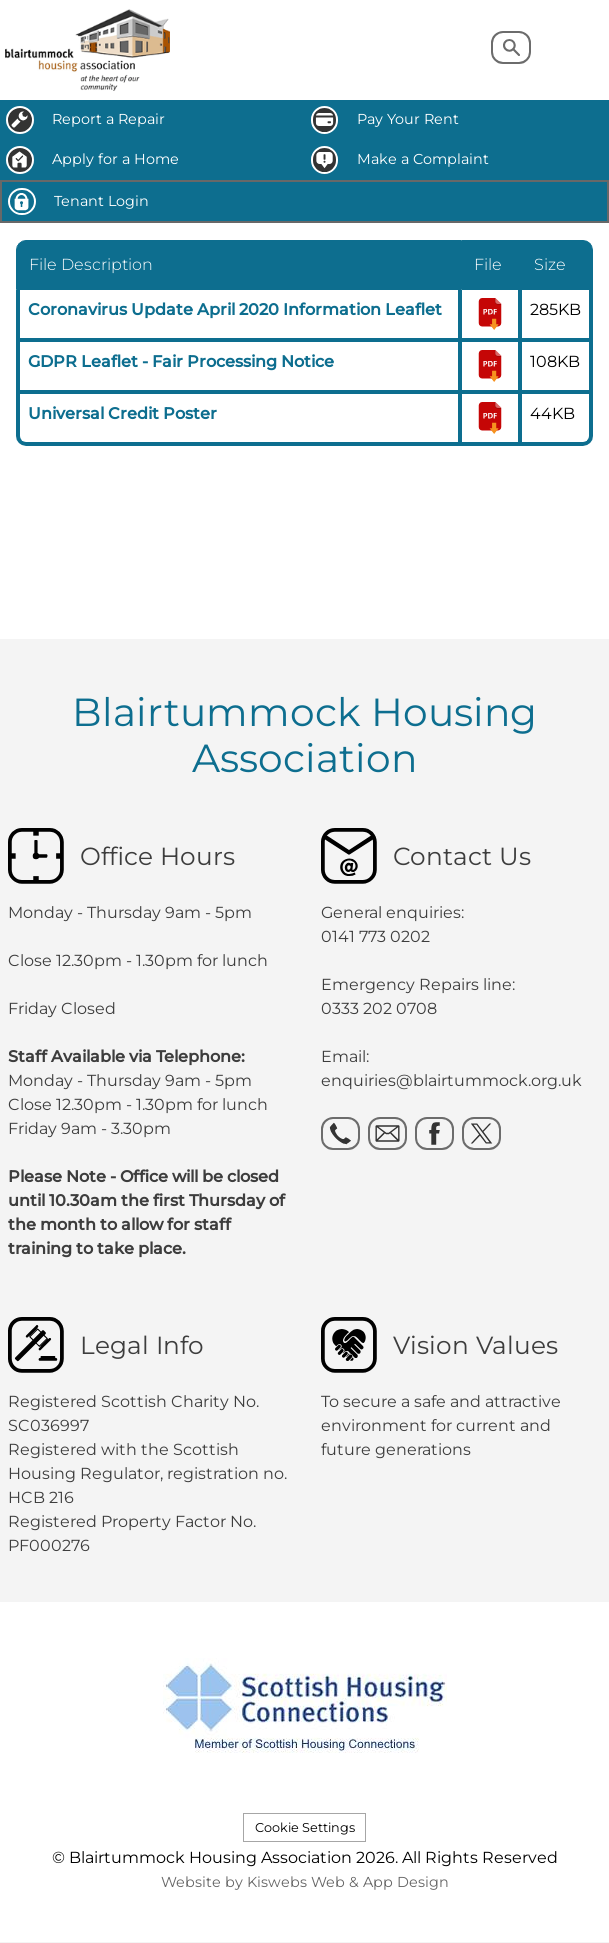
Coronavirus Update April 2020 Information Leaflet (235, 309)
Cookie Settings (305, 1827)
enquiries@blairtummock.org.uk (453, 1080)
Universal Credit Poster (122, 413)
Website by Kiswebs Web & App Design (305, 1882)
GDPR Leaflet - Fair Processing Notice (181, 361)
